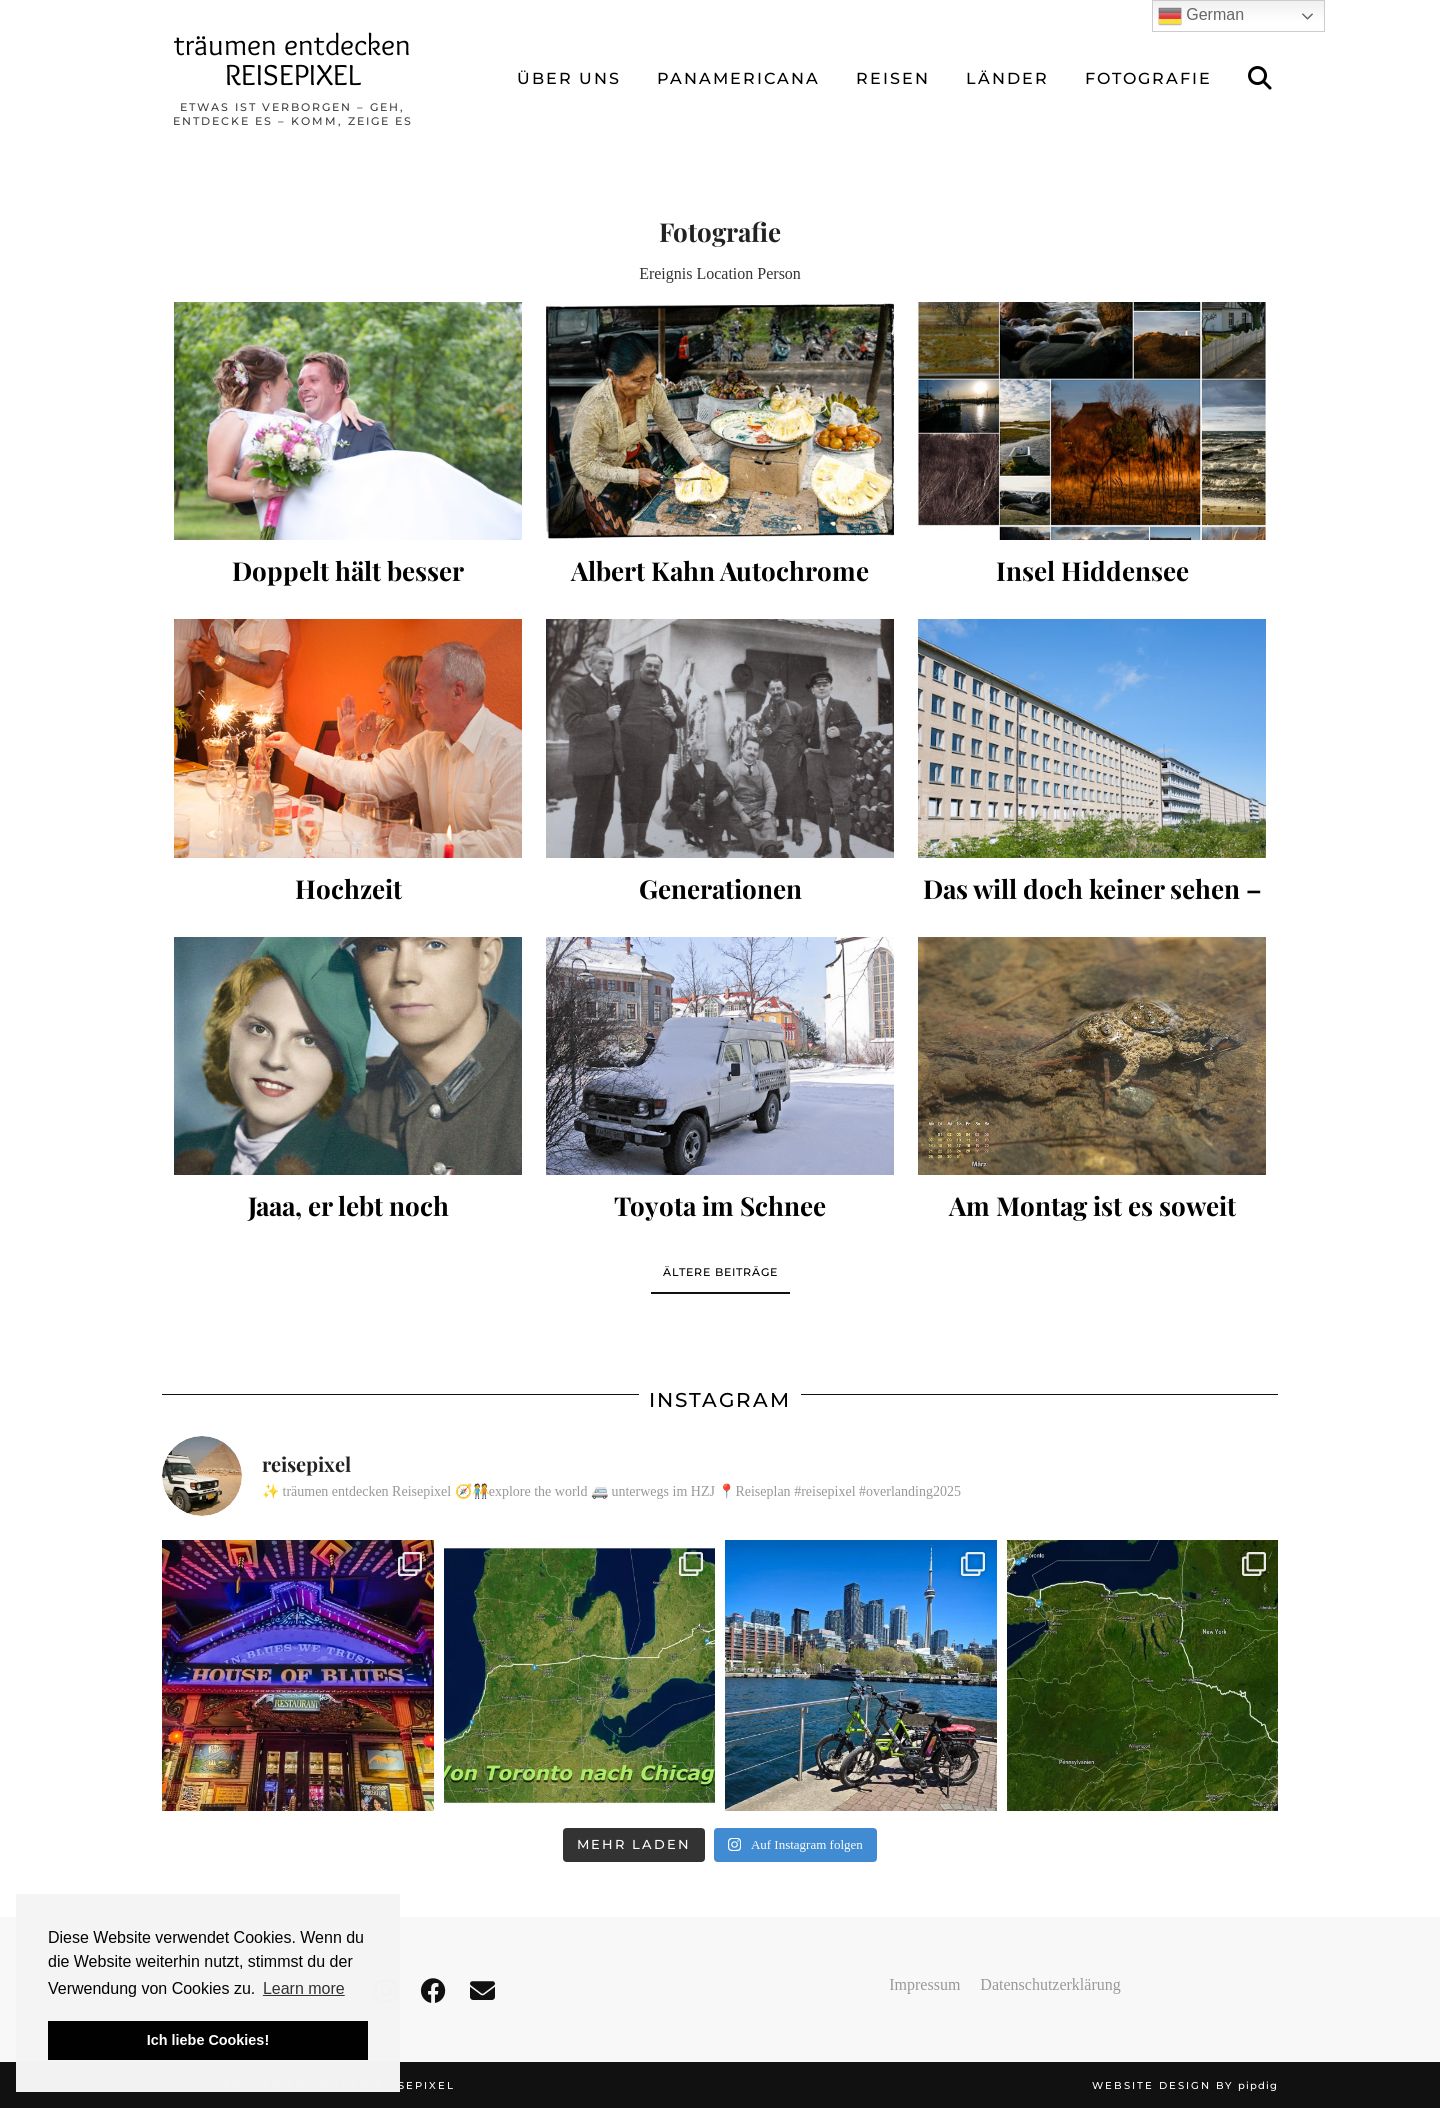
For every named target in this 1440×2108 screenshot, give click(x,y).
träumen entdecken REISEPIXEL (292, 59)
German (1201, 16)
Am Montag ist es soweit (1092, 1205)
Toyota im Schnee (720, 1205)
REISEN (893, 78)
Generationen (720, 888)
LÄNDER (1007, 78)
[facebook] (433, 1991)
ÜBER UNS (569, 78)
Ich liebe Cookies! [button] (208, 2040)
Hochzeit (348, 888)
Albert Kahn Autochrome (720, 570)
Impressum (924, 1984)
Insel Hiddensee (1092, 570)
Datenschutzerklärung (1050, 1984)
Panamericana (738, 78)
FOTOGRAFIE (1148, 78)
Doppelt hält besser (348, 570)
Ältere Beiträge (720, 1272)
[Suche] (1261, 79)
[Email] (482, 1991)
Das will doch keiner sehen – (1092, 888)
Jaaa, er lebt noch (348, 1205)
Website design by (1185, 2085)
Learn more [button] (304, 1988)
